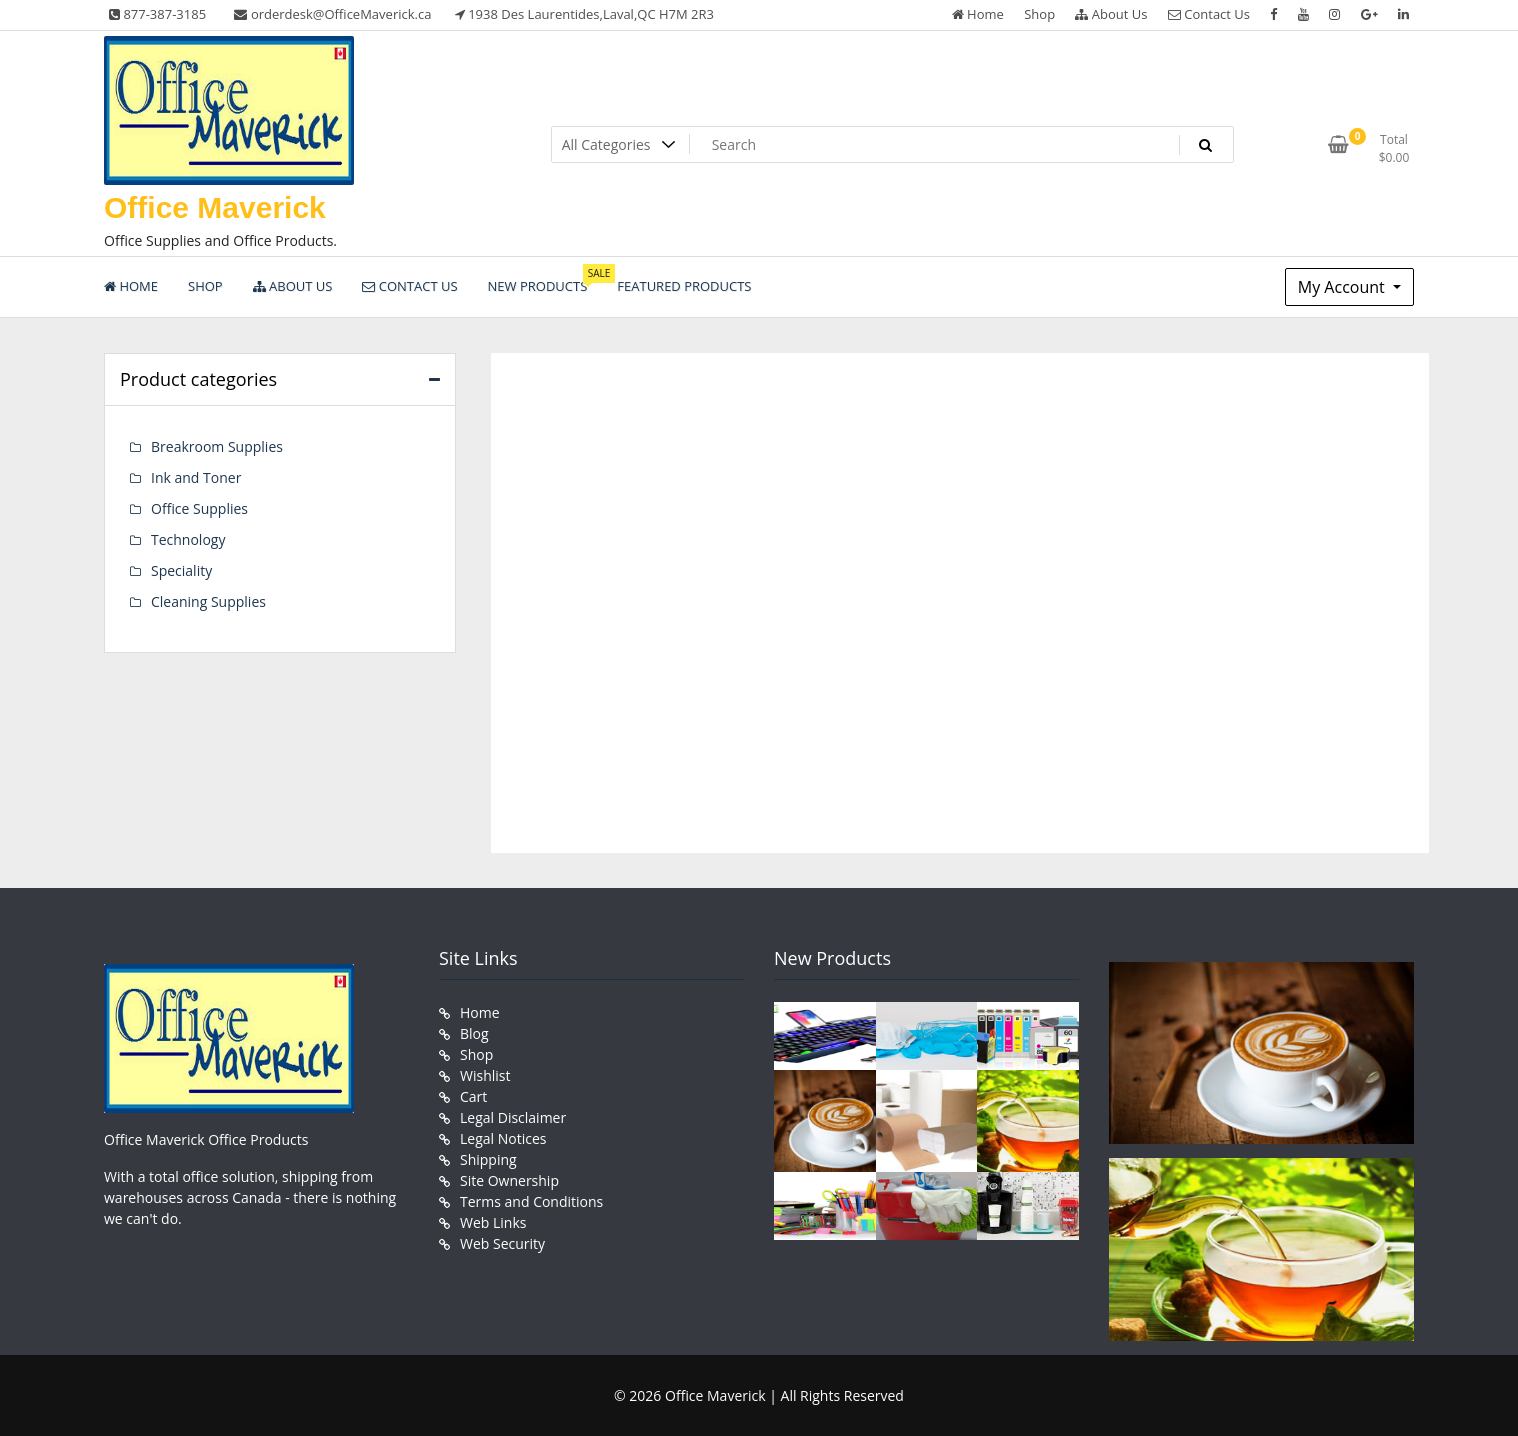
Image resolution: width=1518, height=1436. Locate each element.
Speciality (181, 570)
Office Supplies (199, 508)
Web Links (493, 1222)
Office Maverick (215, 207)
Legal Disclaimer (513, 1117)
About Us (1111, 14)
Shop (1039, 14)
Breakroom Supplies (217, 446)
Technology (188, 539)
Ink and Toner (196, 477)
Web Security (502, 1243)
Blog (474, 1033)
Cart (473, 1096)
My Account (1343, 287)
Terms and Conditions (531, 1201)
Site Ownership (509, 1180)
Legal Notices (503, 1138)
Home (978, 14)
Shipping (488, 1159)
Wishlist (485, 1075)
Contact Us (1209, 14)
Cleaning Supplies (208, 601)
